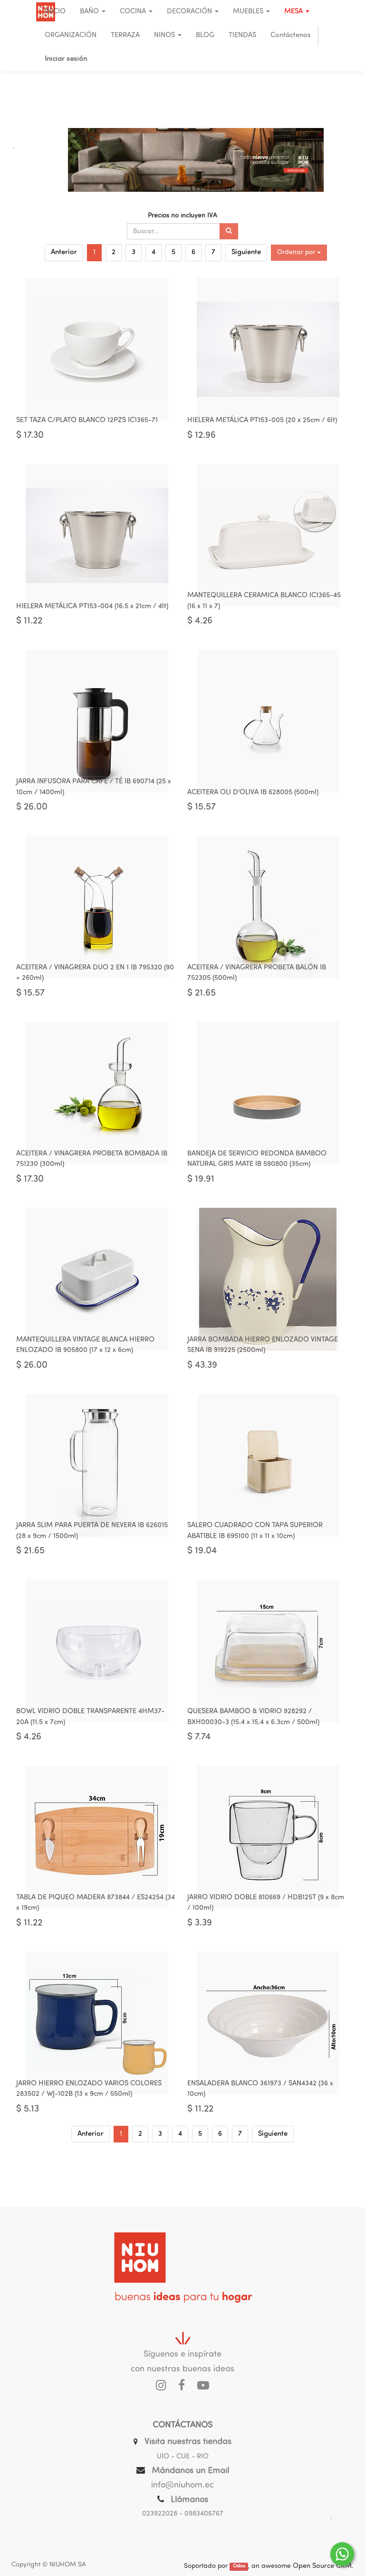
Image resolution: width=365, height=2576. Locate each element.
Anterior (64, 252)
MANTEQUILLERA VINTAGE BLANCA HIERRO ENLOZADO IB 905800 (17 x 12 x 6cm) (85, 1371)
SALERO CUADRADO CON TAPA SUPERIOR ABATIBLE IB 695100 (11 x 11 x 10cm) (255, 1562)
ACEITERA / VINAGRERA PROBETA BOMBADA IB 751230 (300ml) (91, 1181)
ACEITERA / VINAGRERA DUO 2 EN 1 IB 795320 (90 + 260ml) (95, 991)
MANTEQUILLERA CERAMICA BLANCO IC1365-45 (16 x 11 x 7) (264, 610)
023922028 (159, 2513)
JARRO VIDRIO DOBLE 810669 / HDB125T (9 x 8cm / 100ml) (265, 1943)
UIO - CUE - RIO (183, 2456)
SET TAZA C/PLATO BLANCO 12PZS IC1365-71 (87, 424)
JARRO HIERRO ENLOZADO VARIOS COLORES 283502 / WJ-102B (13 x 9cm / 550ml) (89, 2133)
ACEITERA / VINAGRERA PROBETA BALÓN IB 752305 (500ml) (256, 991)
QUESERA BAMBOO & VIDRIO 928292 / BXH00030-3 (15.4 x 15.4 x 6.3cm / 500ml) (253, 1752)
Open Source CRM (322, 2566)
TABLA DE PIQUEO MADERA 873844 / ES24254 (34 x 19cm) (95, 1943)
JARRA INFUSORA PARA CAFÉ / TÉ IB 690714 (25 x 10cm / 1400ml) (93, 800)
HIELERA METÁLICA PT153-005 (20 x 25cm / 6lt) (262, 424)
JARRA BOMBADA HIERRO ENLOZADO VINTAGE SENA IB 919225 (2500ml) (262, 1371)
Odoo (239, 2566)
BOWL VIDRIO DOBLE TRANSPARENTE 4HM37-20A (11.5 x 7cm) (90, 1752)
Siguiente (246, 252)
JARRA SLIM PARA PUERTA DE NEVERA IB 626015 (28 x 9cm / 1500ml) (92, 1562)
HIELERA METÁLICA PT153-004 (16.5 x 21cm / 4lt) (92, 615)
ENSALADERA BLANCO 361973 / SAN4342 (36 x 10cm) (260, 2133)
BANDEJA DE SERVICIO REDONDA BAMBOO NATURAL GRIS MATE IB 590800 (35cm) (257, 1181)
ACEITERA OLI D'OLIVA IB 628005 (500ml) (252, 805)
